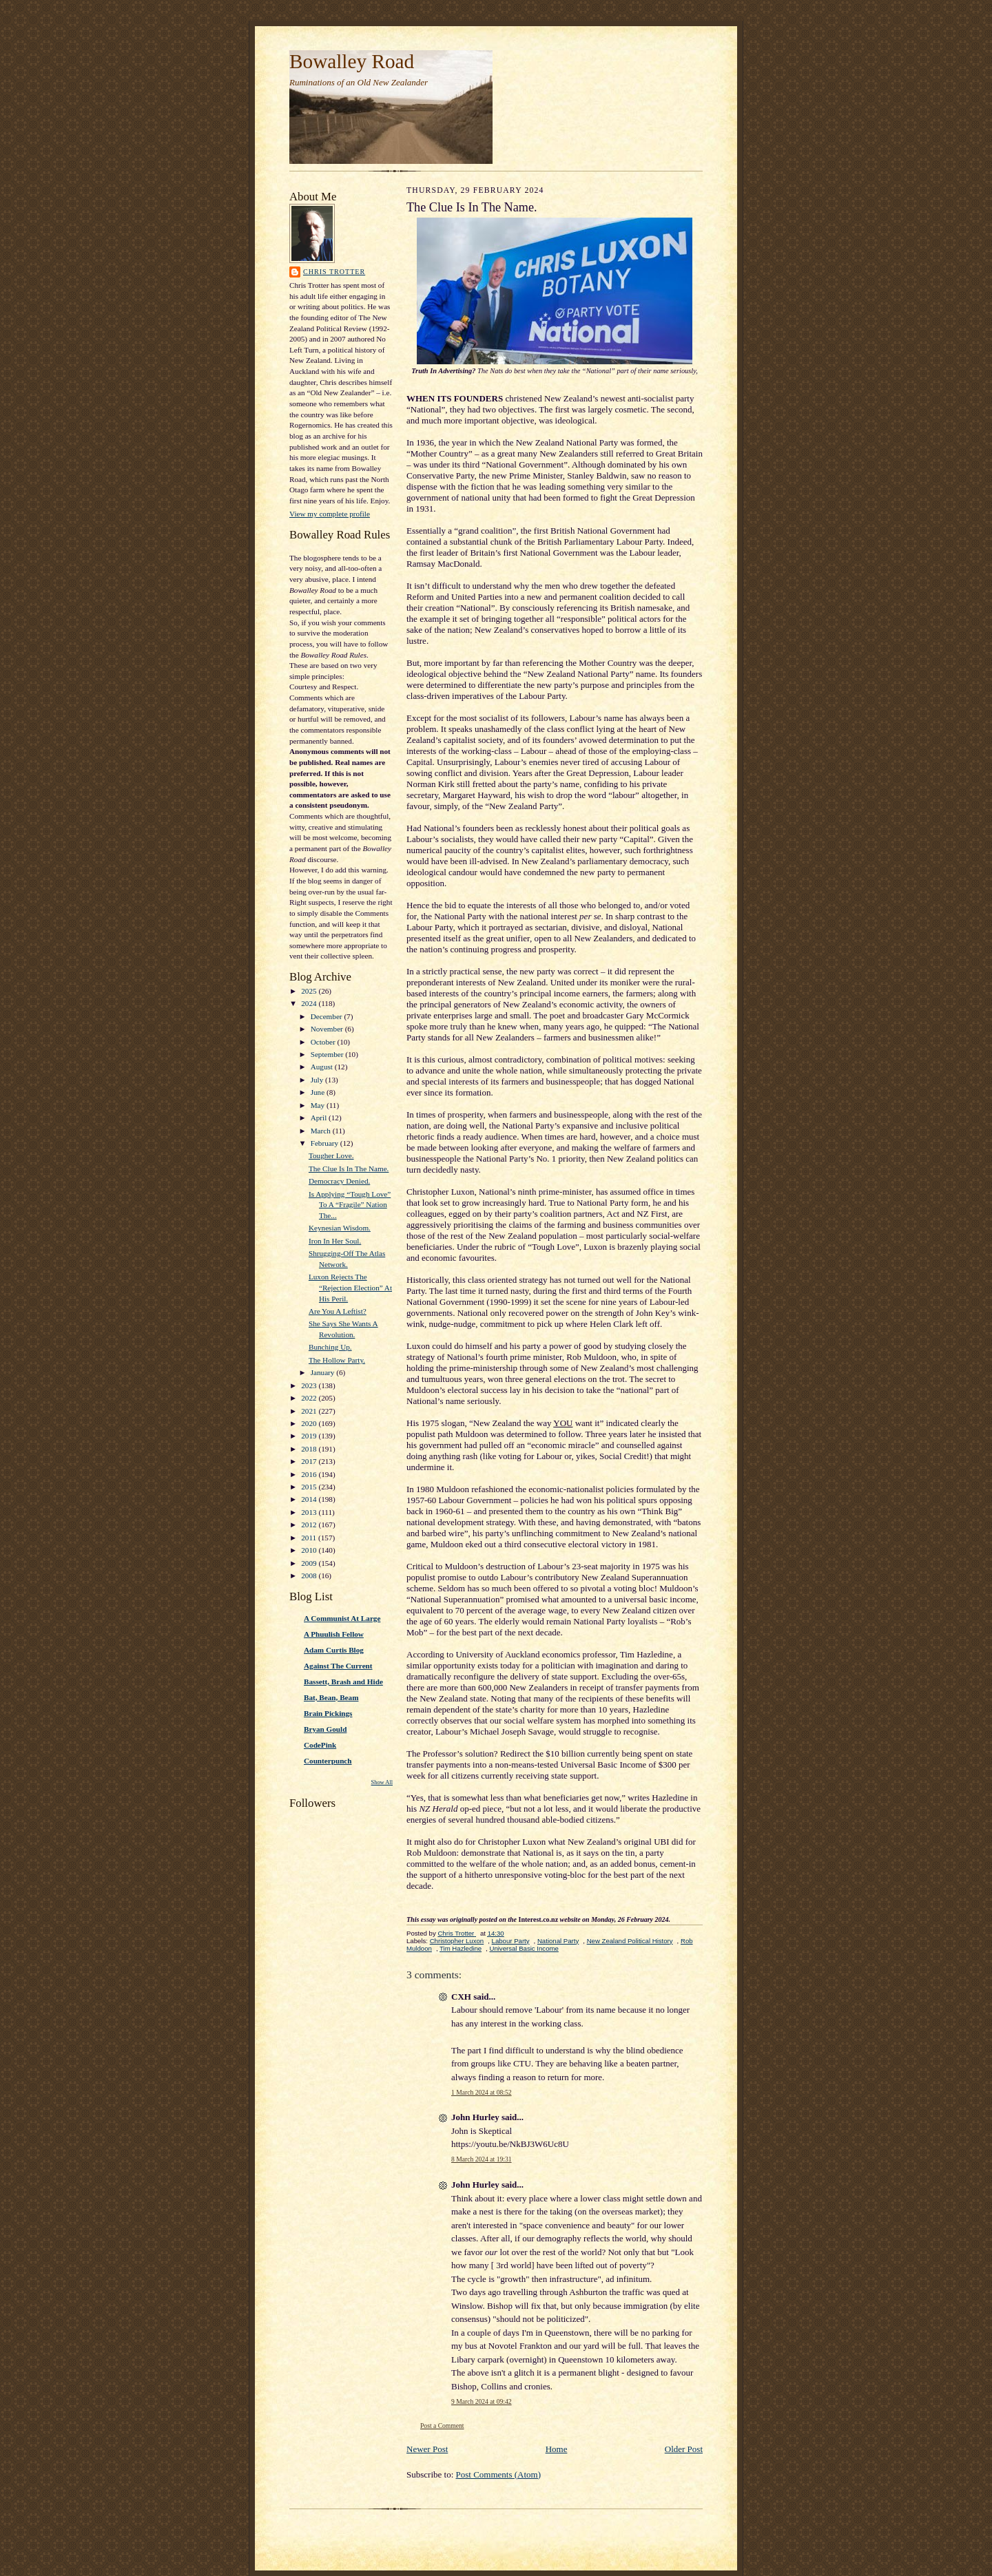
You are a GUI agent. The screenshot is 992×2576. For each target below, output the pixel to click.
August (323, 1066)
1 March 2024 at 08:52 (481, 2092)
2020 (309, 1423)
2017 (309, 1461)
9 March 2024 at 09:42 (481, 2401)
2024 (309, 1003)
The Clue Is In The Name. (349, 1168)
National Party (558, 1941)
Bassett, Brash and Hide (343, 1681)
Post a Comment (442, 2425)
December (327, 1016)
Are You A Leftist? (337, 1311)
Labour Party (511, 1941)
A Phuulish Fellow (334, 1634)
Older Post (684, 2449)
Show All (382, 1782)
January (324, 1372)
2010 (309, 1550)
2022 (309, 1398)
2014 (309, 1499)
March (322, 1131)
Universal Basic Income (523, 1948)
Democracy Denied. (339, 1181)
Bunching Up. (330, 1347)
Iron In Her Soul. (335, 1241)
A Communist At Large (342, 1618)
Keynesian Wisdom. (340, 1228)
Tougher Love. (331, 1155)
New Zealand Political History (630, 1941)
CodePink (320, 1745)
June (319, 1092)
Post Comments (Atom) (498, 2474)
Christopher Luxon (457, 1941)
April (320, 1117)
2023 (309, 1385)
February (325, 1143)
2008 (309, 1575)
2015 (309, 1487)
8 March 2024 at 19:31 (481, 2159)
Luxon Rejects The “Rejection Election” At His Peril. (350, 1287)
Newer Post (427, 2449)
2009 (309, 1563)
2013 (309, 1512)
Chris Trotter (334, 271)
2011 (309, 1537)
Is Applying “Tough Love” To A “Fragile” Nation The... (350, 1204)
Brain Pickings (328, 1713)
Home (557, 2449)
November (328, 1029)
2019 (309, 1436)
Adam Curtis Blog (334, 1650)
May (319, 1105)
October (324, 1042)
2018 (309, 1449)
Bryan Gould (325, 1729)
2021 (309, 1411)
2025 (309, 991)
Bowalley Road (351, 61)
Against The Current (338, 1666)
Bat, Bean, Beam (331, 1697)
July (318, 1080)
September (328, 1054)
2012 (309, 1524)
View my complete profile (329, 514)
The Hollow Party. (337, 1360)
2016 (309, 1474)
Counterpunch (328, 1761)
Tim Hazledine (461, 1948)
